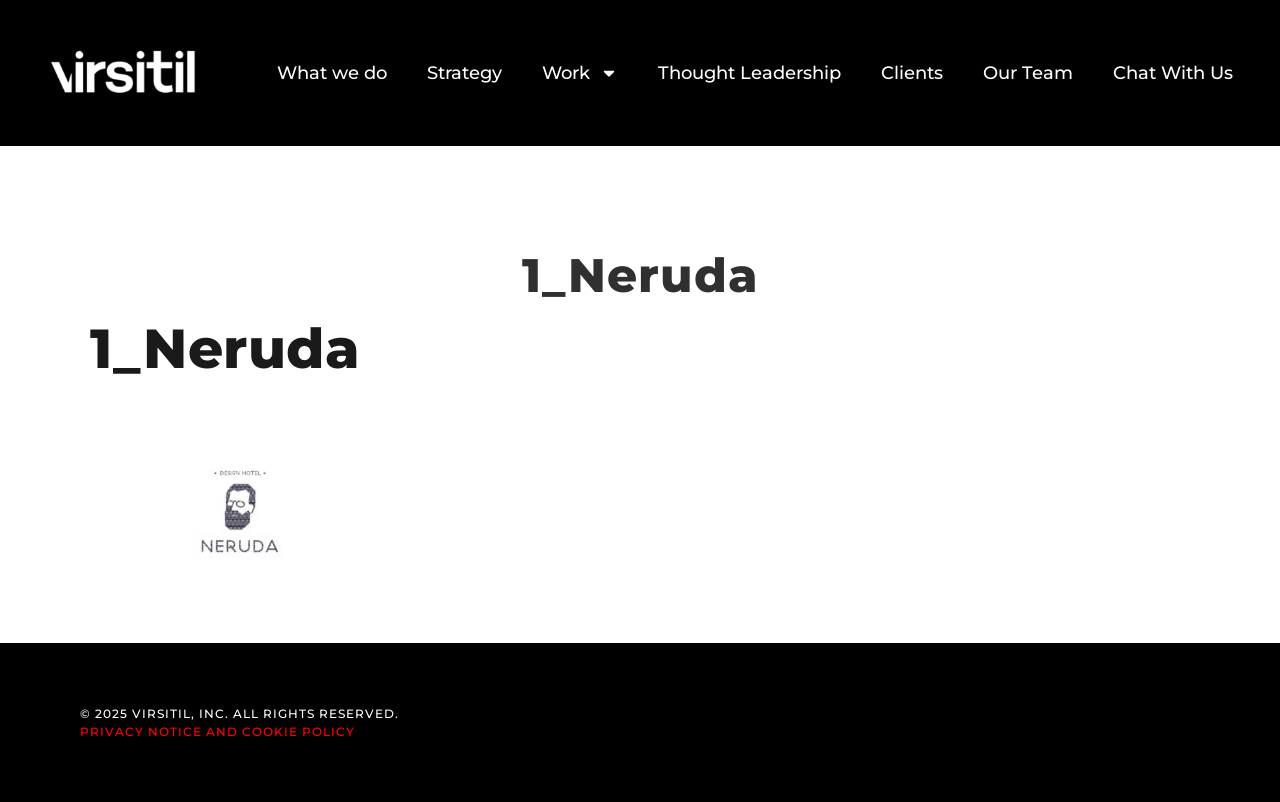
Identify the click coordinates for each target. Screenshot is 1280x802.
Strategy (464, 73)
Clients (912, 73)
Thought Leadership (749, 73)
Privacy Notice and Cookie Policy (217, 731)
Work (580, 73)
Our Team (1028, 73)
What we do (332, 73)
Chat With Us (1173, 73)
